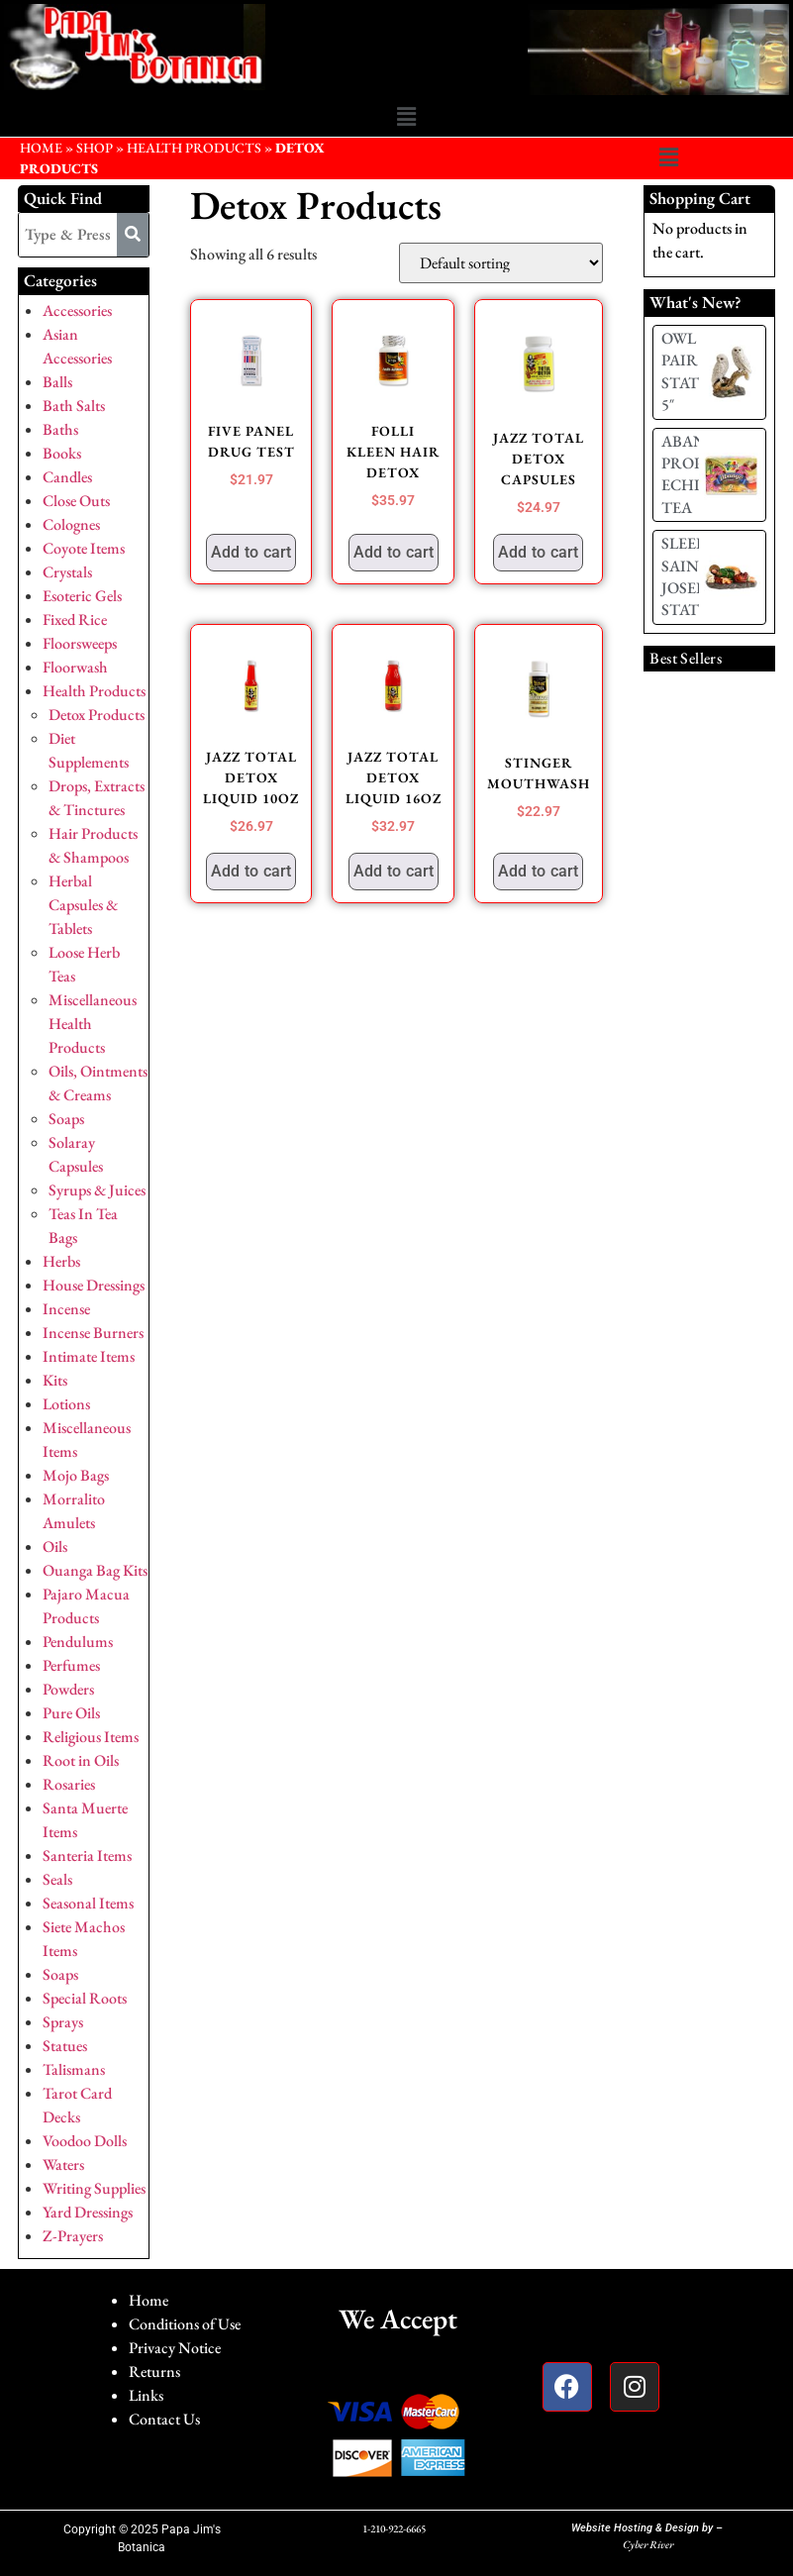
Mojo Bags (76, 1475)
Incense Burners (93, 1332)
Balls (57, 381)
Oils (55, 1546)
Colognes (71, 524)
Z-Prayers (73, 2235)
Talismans (74, 2069)
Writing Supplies (94, 2188)
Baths (60, 429)
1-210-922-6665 (394, 2528)
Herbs (61, 1261)
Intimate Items (89, 1356)
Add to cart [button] (251, 552)
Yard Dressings (88, 2212)
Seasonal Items (88, 1903)
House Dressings (94, 1285)
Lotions (66, 1403)
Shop (94, 147)
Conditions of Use (185, 2324)
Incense (66, 1308)
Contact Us (164, 2419)
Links (146, 2395)
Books (62, 453)
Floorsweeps (80, 643)
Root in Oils (81, 1760)
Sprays (63, 2021)
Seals (57, 1879)
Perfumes (71, 1665)
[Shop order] (501, 263)
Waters (63, 2164)
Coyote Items (84, 548)
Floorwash (75, 667)
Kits (55, 1380)
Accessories (77, 310)
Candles (67, 476)
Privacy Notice (175, 2347)
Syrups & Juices (97, 1190)
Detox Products (97, 714)
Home (148, 2300)
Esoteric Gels (82, 595)
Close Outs (76, 500)
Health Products (194, 147)
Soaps (66, 1118)
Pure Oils (71, 1712)
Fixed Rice (75, 619)
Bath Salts (74, 405)
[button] (406, 118)
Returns (154, 2371)
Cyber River (648, 2544)
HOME (41, 147)
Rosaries (69, 1784)
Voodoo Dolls (85, 2140)
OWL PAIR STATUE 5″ (690, 371)
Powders (68, 1689)
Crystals (67, 572)
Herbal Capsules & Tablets (83, 905)
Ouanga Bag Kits (95, 1570)
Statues (65, 2045)
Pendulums (78, 1641)
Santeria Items (87, 1855)
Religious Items (91, 1736)
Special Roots (85, 1998)
